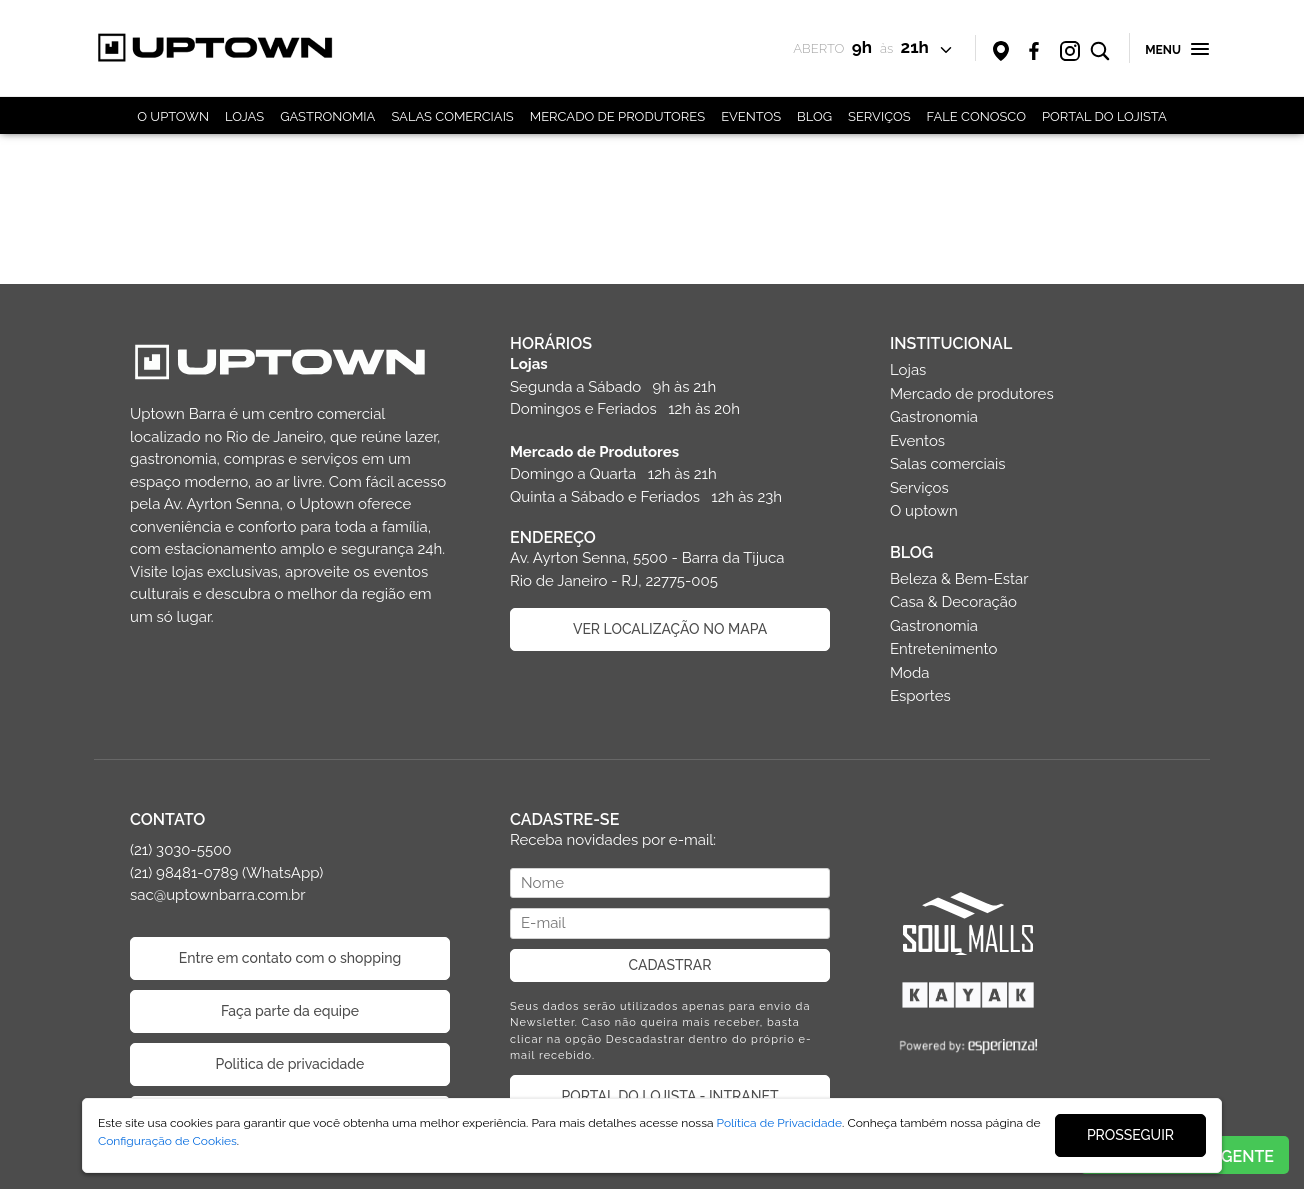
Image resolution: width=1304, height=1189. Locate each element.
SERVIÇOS (879, 116)
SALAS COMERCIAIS (452, 116)
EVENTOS (751, 116)
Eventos (917, 441)
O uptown (924, 511)
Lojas (908, 370)
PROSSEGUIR (1130, 1135)
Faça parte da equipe (290, 1011)
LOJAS (244, 116)
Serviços (919, 488)
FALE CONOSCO (976, 116)
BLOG (814, 116)
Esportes (920, 696)
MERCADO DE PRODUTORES (617, 116)
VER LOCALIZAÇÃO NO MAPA (670, 629)
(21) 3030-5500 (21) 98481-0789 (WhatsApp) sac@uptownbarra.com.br (226, 872)
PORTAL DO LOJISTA (1104, 116)
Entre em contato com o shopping (290, 958)
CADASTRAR (670, 965)
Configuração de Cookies (167, 1141)
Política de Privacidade (780, 1123)
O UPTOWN (173, 116)
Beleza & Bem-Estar (959, 579)
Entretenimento (943, 649)
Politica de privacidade (290, 1064)
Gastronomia (934, 417)
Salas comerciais (948, 464)
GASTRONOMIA (327, 116)
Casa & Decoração (953, 602)
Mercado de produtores (972, 394)
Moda (909, 673)
